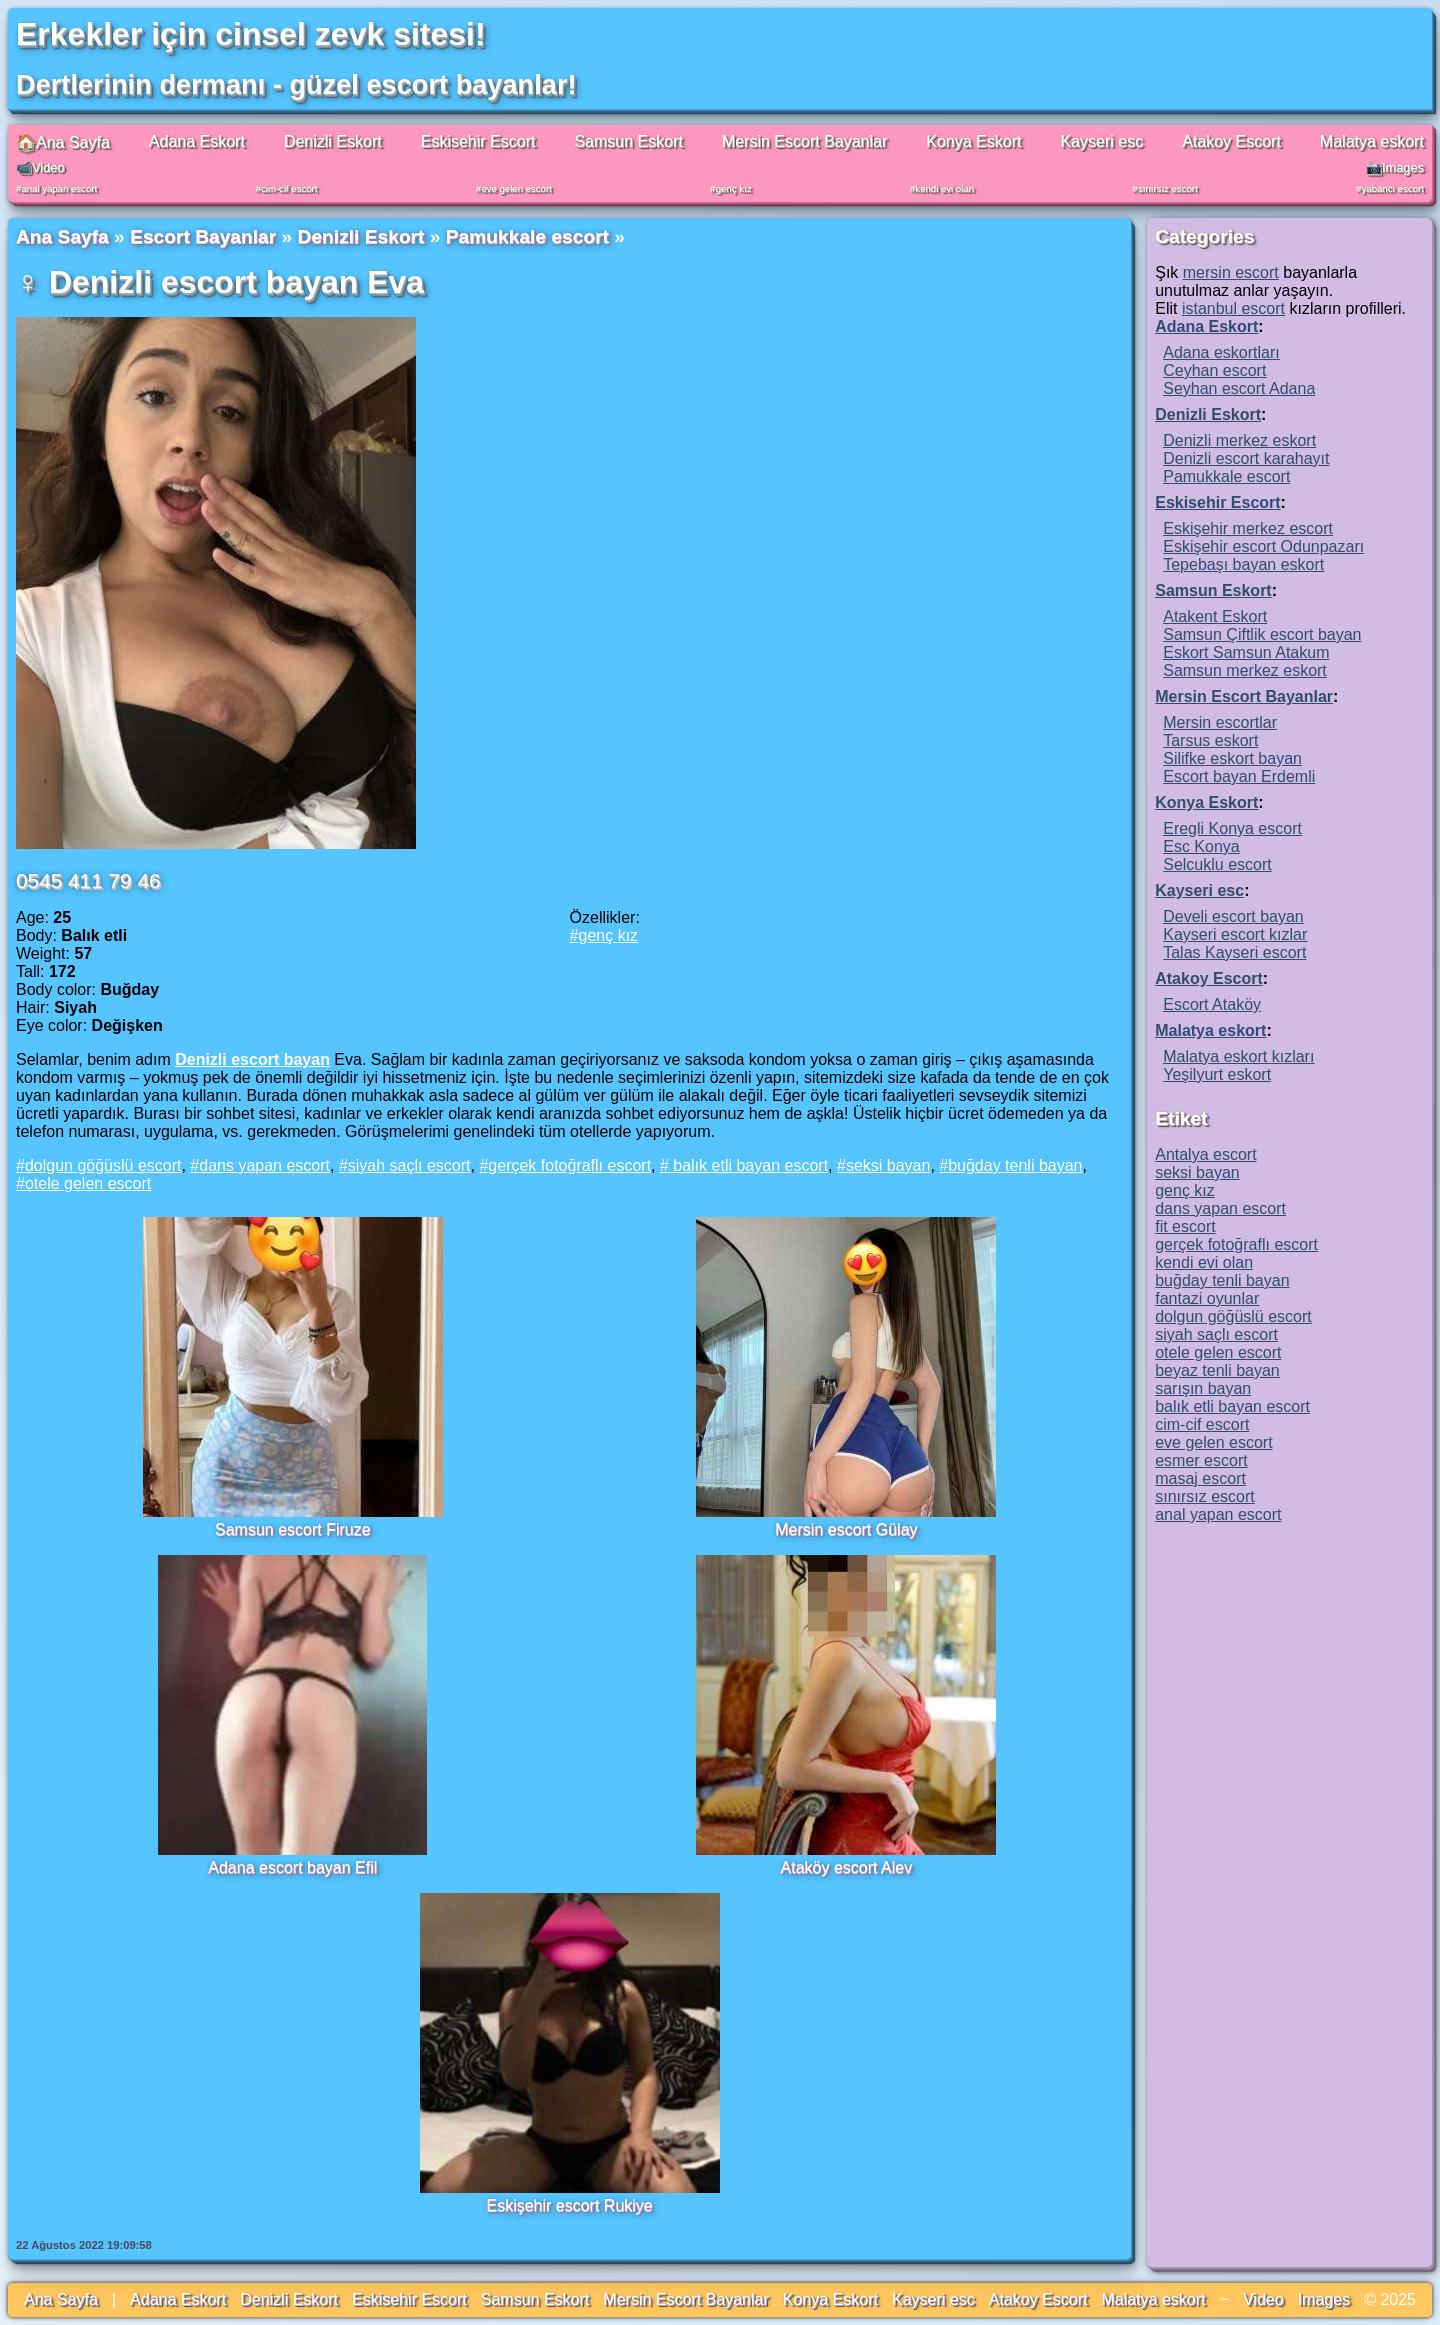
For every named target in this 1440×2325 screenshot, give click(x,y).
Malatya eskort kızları (1238, 1056)
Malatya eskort (1372, 141)
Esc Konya (1201, 846)
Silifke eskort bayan (1232, 758)
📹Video (40, 167)
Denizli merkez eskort (1239, 440)
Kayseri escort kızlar (1235, 934)
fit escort (1185, 1226)
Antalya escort (1205, 1154)
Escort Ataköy (1212, 1004)
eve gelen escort (516, 188)
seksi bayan (888, 1165)
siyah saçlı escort (409, 1165)
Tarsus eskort (1210, 740)
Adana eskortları (1221, 352)
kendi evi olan (944, 188)
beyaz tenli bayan (1217, 1370)
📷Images (1395, 167)
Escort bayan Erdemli (1239, 776)
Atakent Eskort (1215, 616)
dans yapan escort (264, 1165)
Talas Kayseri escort (1234, 952)
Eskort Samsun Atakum (1246, 652)
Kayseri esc (1101, 141)
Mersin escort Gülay (846, 1529)
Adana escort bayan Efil (292, 1867)
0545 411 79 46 (88, 880)
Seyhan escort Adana (1239, 388)
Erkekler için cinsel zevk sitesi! (251, 34)
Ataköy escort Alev (847, 1867)
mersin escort (1231, 272)
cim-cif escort (289, 188)
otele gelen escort (88, 1183)
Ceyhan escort (1214, 370)
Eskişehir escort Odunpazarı (1263, 546)
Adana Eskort (197, 141)
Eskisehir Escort (478, 141)
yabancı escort (1393, 188)
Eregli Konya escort (1232, 828)
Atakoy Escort (1231, 141)
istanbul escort (1233, 308)
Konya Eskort (973, 141)
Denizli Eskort (333, 141)
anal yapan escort (59, 188)
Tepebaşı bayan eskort (1243, 564)
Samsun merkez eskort (1245, 670)
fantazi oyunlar (1207, 1298)
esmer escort (1201, 1460)
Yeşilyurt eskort (1217, 1074)
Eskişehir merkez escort (1248, 528)
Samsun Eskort (628, 141)
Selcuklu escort (1217, 864)
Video (1263, 2299)
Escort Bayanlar (203, 236)
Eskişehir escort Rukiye (569, 2205)
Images (1324, 2299)
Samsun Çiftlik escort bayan (1262, 634)
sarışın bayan (1203, 1388)
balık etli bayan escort (748, 1165)
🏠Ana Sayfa (63, 142)
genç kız (734, 188)
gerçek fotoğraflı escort (569, 1165)
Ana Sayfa (62, 236)
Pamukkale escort (527, 236)
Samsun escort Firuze (293, 1529)
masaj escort (1200, 1478)
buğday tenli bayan (1015, 1165)
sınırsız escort (1168, 188)
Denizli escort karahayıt (1246, 458)
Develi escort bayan (1233, 916)
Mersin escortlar (1220, 722)
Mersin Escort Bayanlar (804, 141)
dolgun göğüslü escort (103, 1165)
